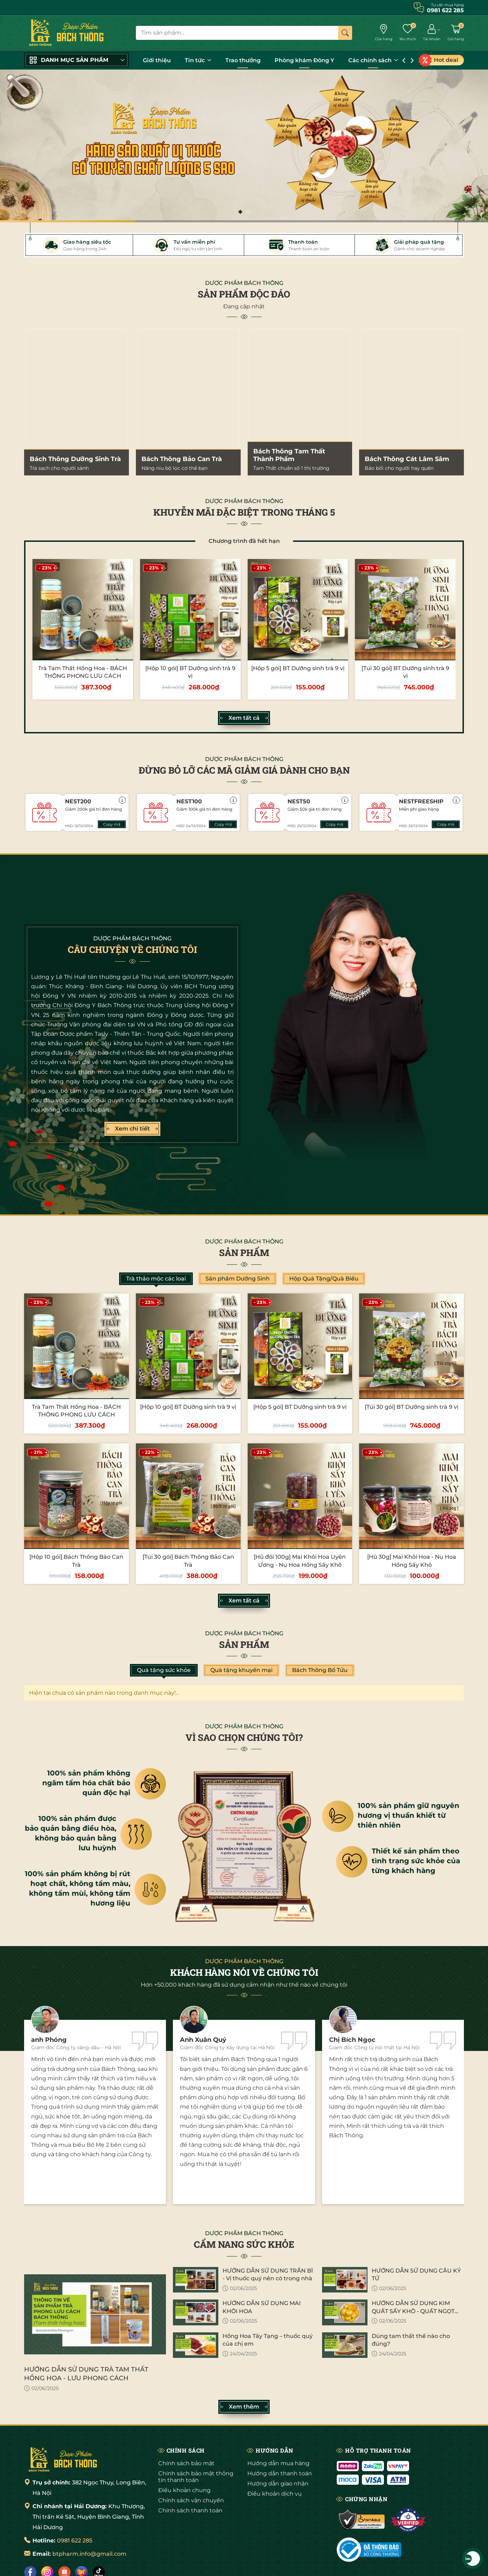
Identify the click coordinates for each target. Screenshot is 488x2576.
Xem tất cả (244, 718)
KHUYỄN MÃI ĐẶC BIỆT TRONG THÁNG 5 (244, 512)
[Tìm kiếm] (345, 33)
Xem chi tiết (132, 1128)
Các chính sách (373, 60)
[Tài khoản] (431, 33)
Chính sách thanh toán (190, 2510)
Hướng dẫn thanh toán (279, 2473)
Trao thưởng (243, 60)
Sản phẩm (244, 1252)
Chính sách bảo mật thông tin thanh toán (195, 2476)
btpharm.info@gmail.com (89, 2553)
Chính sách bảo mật (186, 2463)
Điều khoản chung (184, 2490)
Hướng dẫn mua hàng (278, 2463)
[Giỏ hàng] (455, 33)
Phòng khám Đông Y (304, 60)
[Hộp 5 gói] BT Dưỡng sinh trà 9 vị (297, 668)
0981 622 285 (74, 2540)
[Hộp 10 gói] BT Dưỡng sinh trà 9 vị (188, 1407)
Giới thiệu (157, 60)
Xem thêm (244, 2406)
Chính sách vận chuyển (191, 2500)
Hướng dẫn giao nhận (277, 2483)
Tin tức (198, 60)
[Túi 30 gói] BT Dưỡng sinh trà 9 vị (411, 1407)
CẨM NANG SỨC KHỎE (244, 2244)
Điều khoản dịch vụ (274, 2493)
